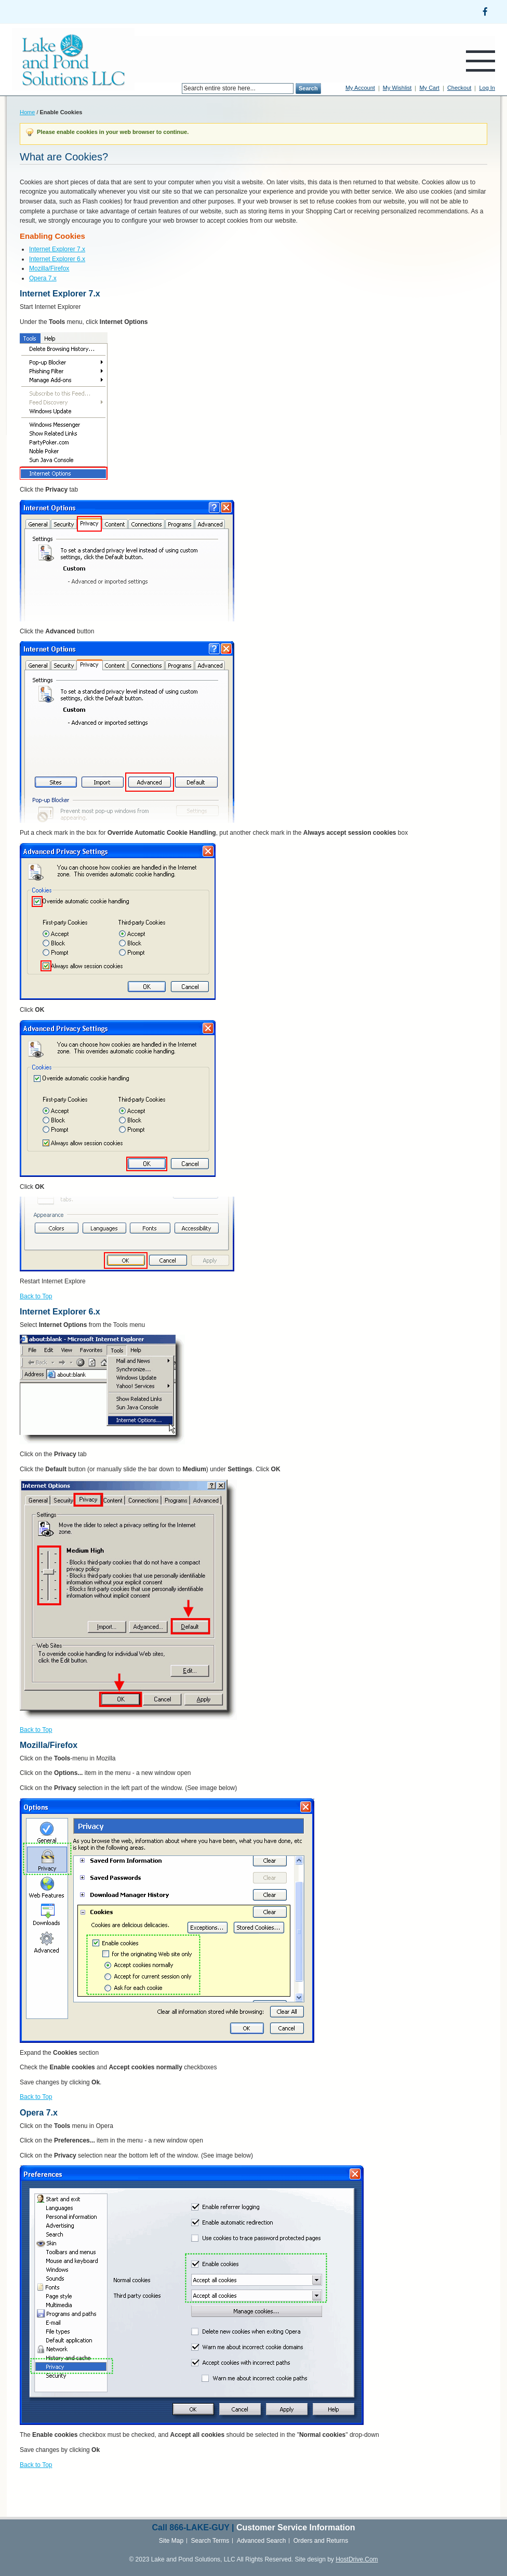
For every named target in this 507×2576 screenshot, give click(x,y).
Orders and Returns (320, 2540)
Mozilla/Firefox (49, 268)
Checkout (459, 88)
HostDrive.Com (357, 2559)
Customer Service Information (295, 2527)
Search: (175, 88)
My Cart (429, 88)
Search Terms (210, 2540)
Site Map (171, 2540)
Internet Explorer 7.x (57, 249)
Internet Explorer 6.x (57, 259)
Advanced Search (261, 2540)
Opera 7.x (43, 278)
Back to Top (36, 1296)
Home (27, 112)
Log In (487, 88)
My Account (360, 88)
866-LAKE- (190, 2527)
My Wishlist (397, 88)
